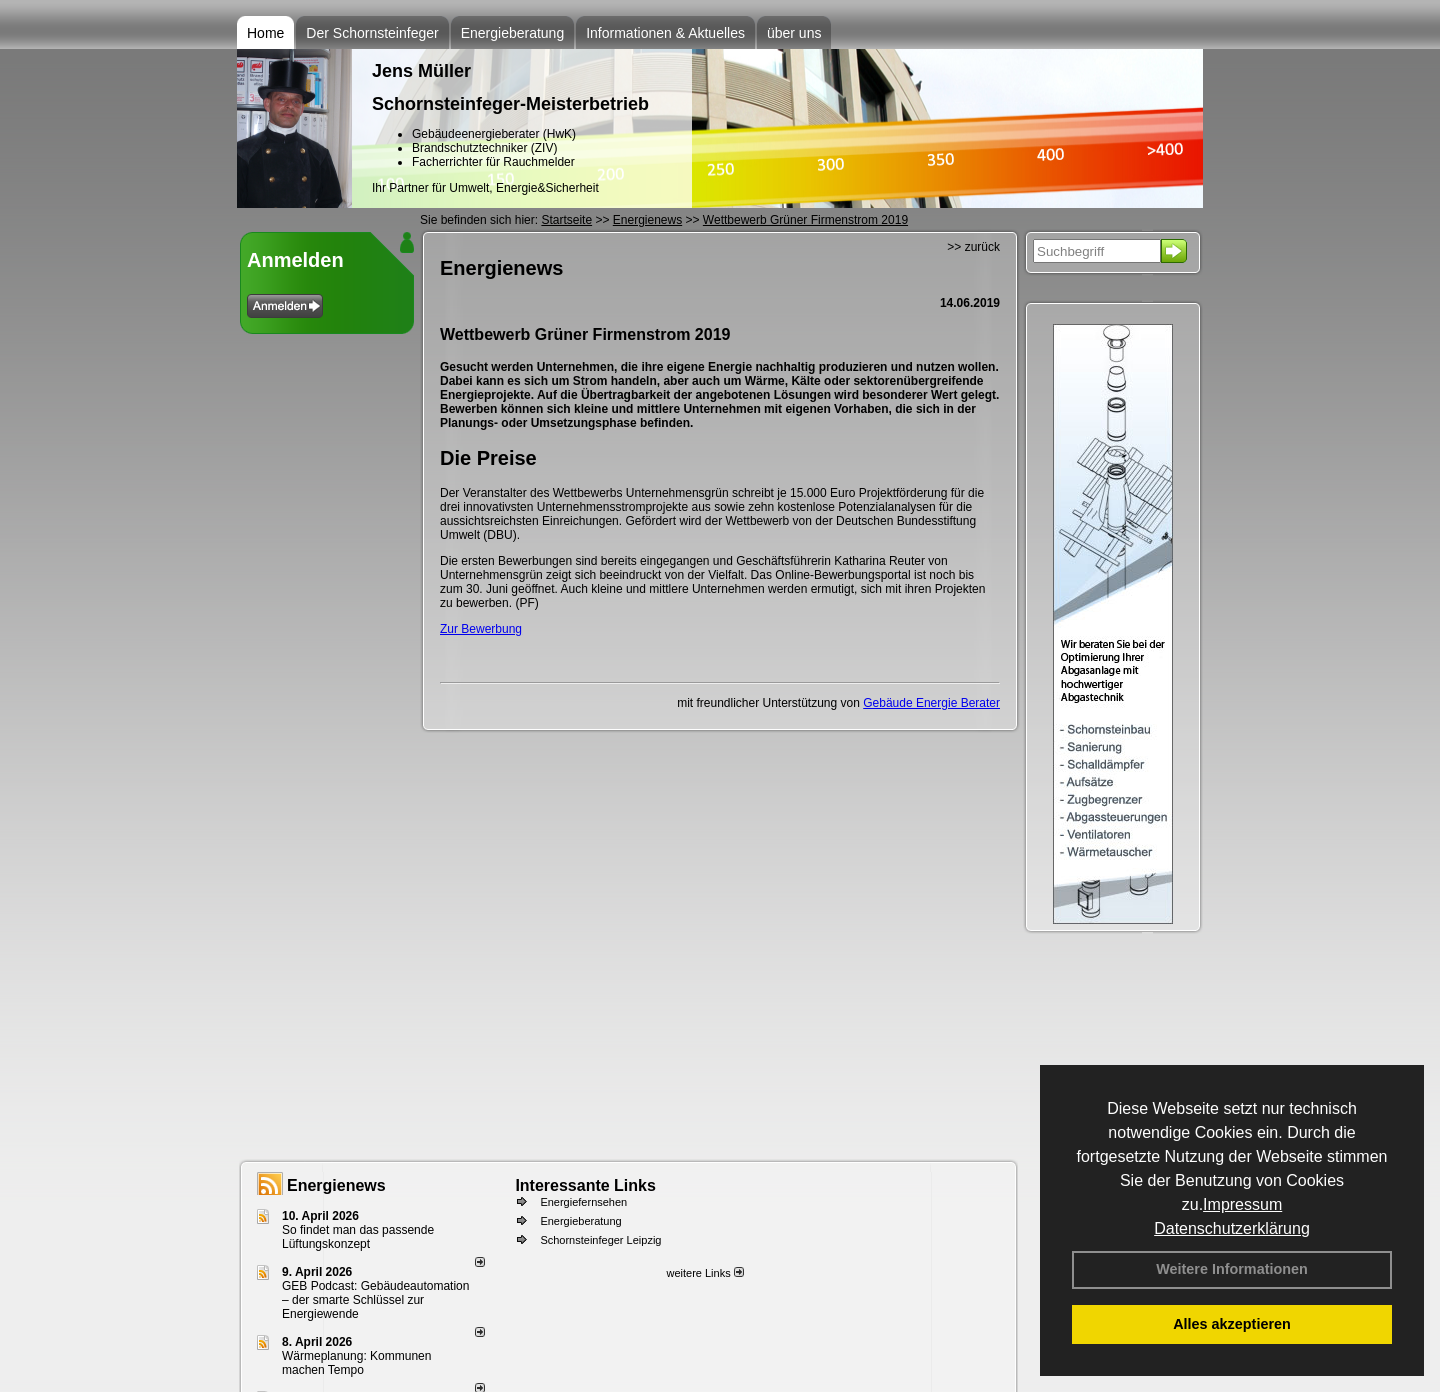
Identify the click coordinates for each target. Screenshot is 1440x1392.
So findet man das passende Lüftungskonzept (358, 1237)
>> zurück (973, 247)
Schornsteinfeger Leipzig (600, 1240)
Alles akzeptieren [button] (1232, 1324)
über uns (794, 33)
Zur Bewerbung (481, 629)
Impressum (1242, 1204)
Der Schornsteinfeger (372, 33)
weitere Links (704, 1273)
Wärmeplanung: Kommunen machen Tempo (356, 1363)
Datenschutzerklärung (1232, 1228)
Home (265, 33)
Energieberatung (513, 33)
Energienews (336, 1185)
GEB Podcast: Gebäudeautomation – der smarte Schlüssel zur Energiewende (375, 1300)
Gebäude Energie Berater (931, 703)
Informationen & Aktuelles (665, 33)
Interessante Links (585, 1185)
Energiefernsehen (583, 1202)
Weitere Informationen (1232, 1269)
